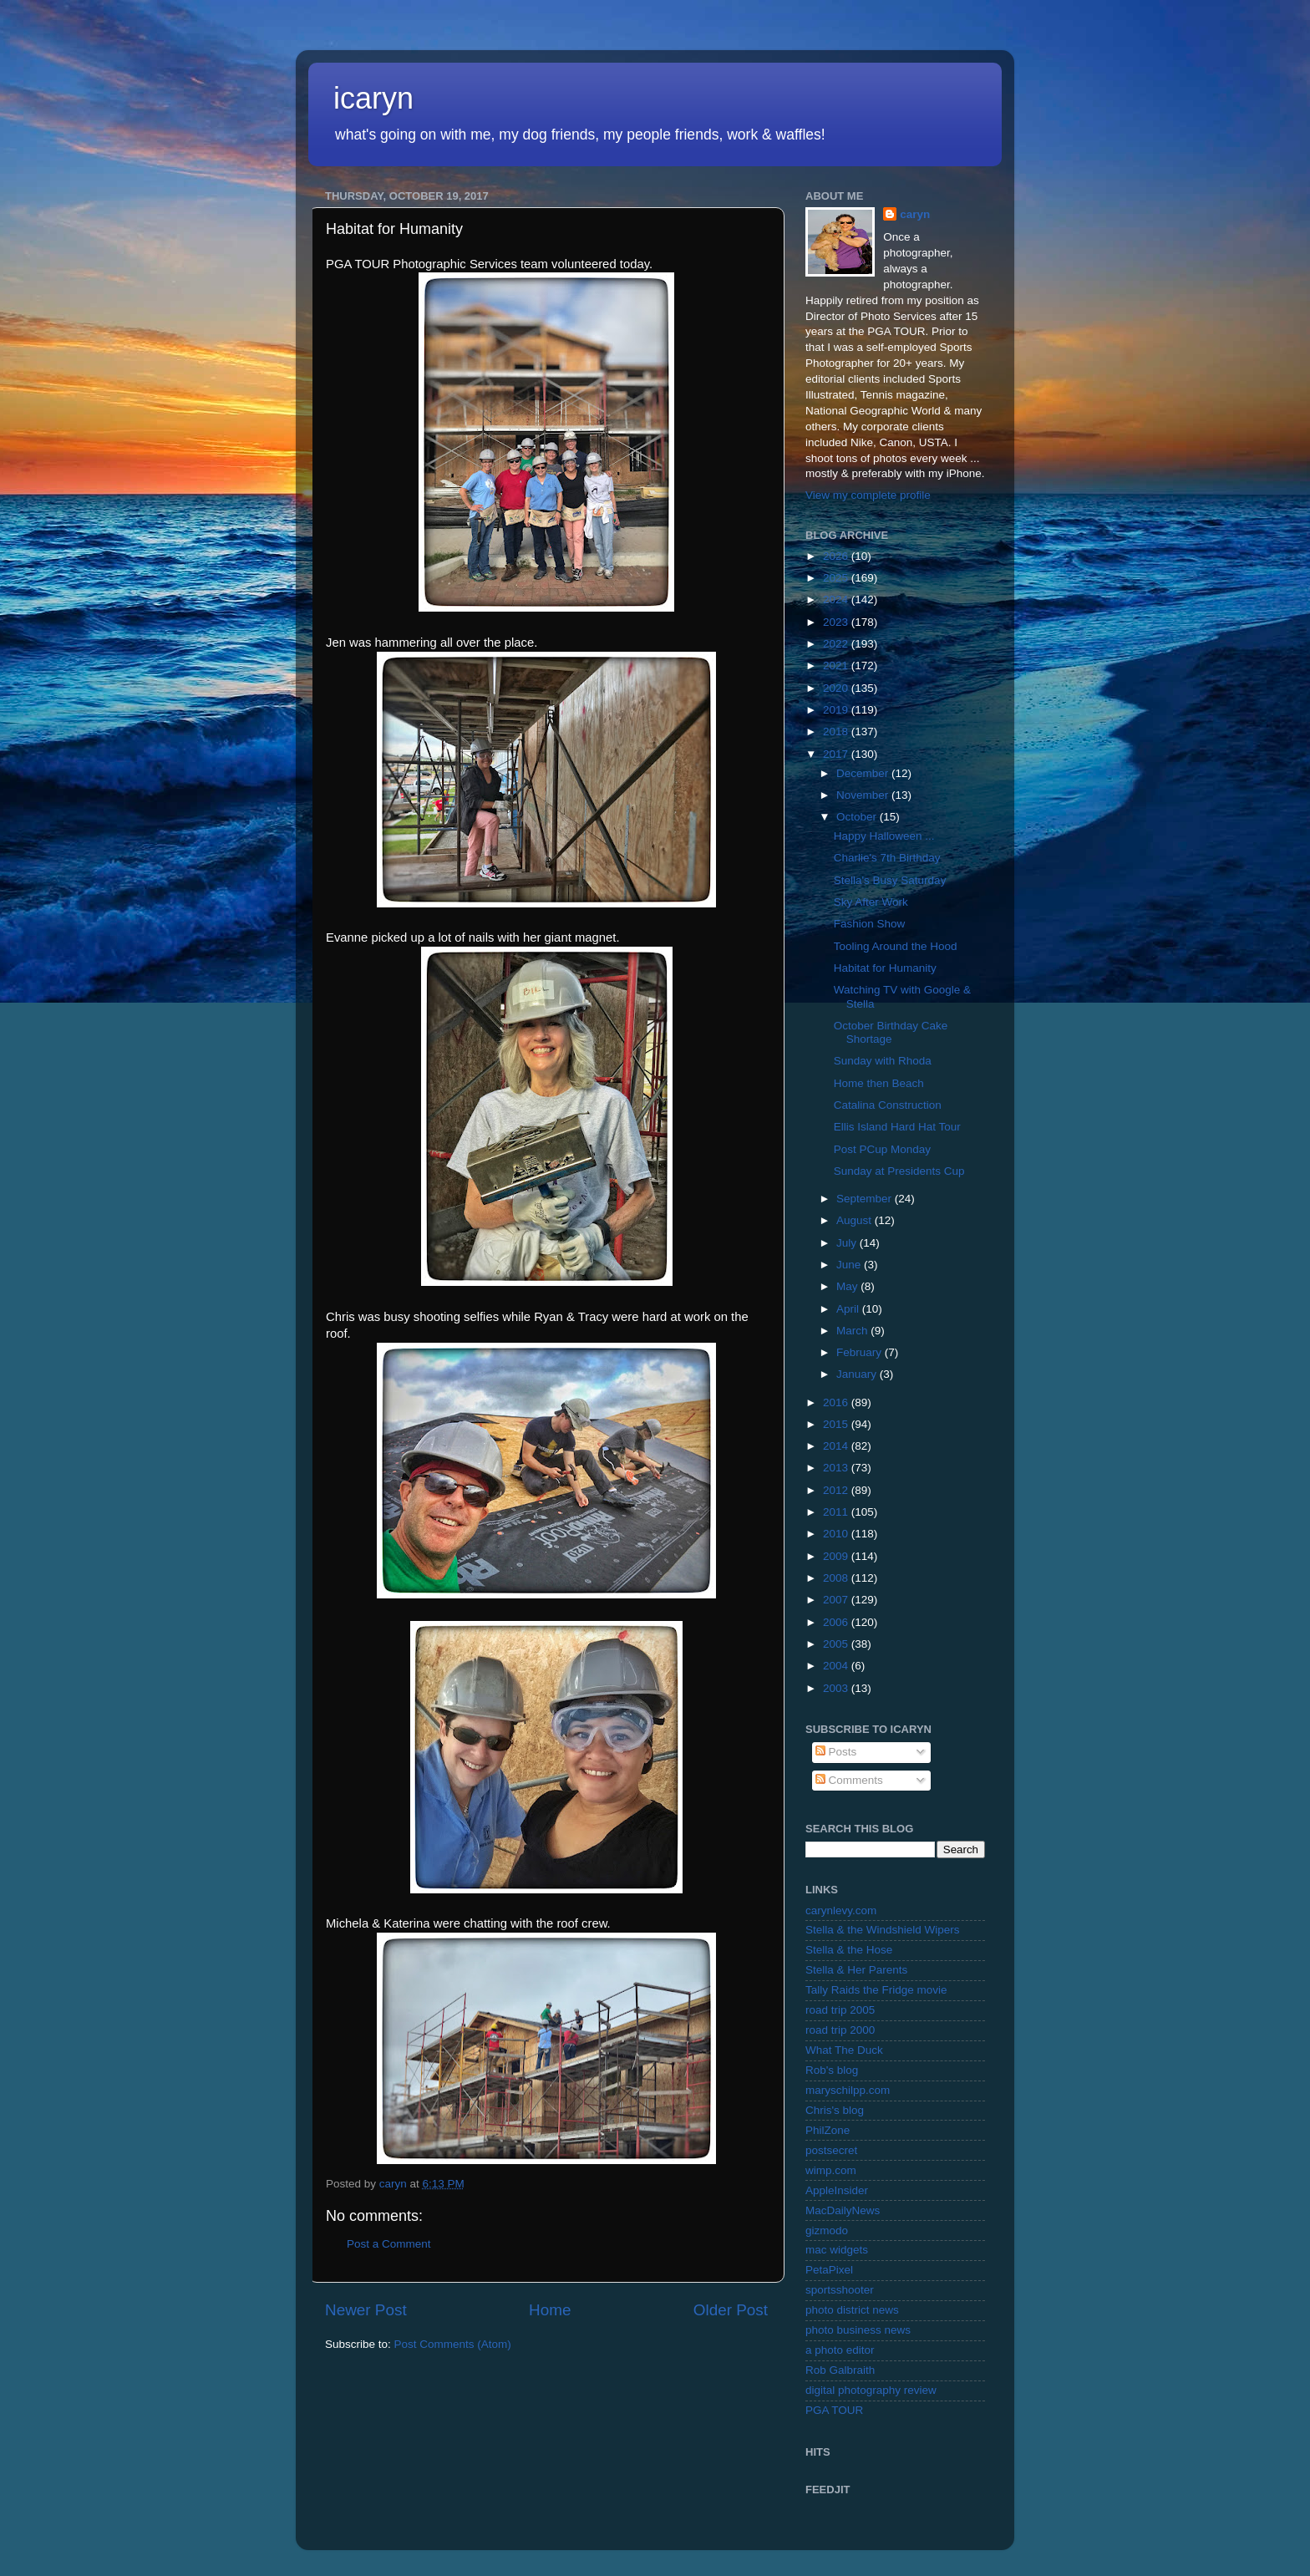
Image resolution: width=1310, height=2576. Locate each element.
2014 (837, 1446)
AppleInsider (836, 2190)
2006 (837, 1622)
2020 (837, 688)
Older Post (730, 2310)
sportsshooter (839, 2290)
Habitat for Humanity (885, 968)
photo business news (858, 2330)
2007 (837, 1599)
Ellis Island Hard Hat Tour (897, 1126)
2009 (837, 1556)
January (858, 1374)
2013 (837, 1467)
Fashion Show (870, 923)
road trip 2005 (840, 2010)
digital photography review (871, 2390)
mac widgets (836, 2249)
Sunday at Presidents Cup (899, 1171)
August (855, 1220)
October (858, 816)
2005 (837, 1644)
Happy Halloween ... (884, 836)
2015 (837, 1424)
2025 (837, 578)
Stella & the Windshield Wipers (882, 1929)
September (865, 1198)
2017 (837, 754)
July (848, 1243)
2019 (837, 710)
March (853, 1330)
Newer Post (366, 2310)
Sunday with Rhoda (883, 1060)
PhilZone (827, 2130)
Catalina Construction (888, 1105)
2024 (837, 599)
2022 (837, 644)
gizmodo (826, 2230)
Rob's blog (831, 2070)
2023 (837, 622)
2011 (837, 1512)
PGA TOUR (834, 2410)
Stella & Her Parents (856, 1970)
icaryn (373, 98)
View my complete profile (868, 495)
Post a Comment (389, 2244)
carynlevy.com (840, 1910)
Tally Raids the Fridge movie (876, 1990)
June (850, 1264)
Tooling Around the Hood (895, 946)
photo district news (852, 2310)
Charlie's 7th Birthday (887, 857)
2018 (837, 731)
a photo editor (840, 2350)
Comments (849, 1780)
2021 (837, 665)
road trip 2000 (840, 2030)
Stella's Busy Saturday (890, 880)
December (863, 773)
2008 (837, 1578)
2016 (837, 1402)
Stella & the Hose (848, 1949)
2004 (837, 1665)
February (860, 1352)
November (863, 795)
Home (550, 2310)
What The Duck (844, 2050)
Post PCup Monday (882, 1149)
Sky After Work (871, 902)
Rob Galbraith (840, 2370)
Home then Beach (879, 1083)
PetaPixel (829, 2270)
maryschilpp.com (847, 2090)
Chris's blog (834, 2110)
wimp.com (830, 2170)
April (849, 1309)
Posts (836, 1751)
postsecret (831, 2150)
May (848, 1286)
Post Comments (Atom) (452, 2344)
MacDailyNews (842, 2210)
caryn (915, 214)
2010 (837, 1533)
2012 (837, 1490)
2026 (837, 556)
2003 (837, 1688)
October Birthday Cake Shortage (891, 1032)
